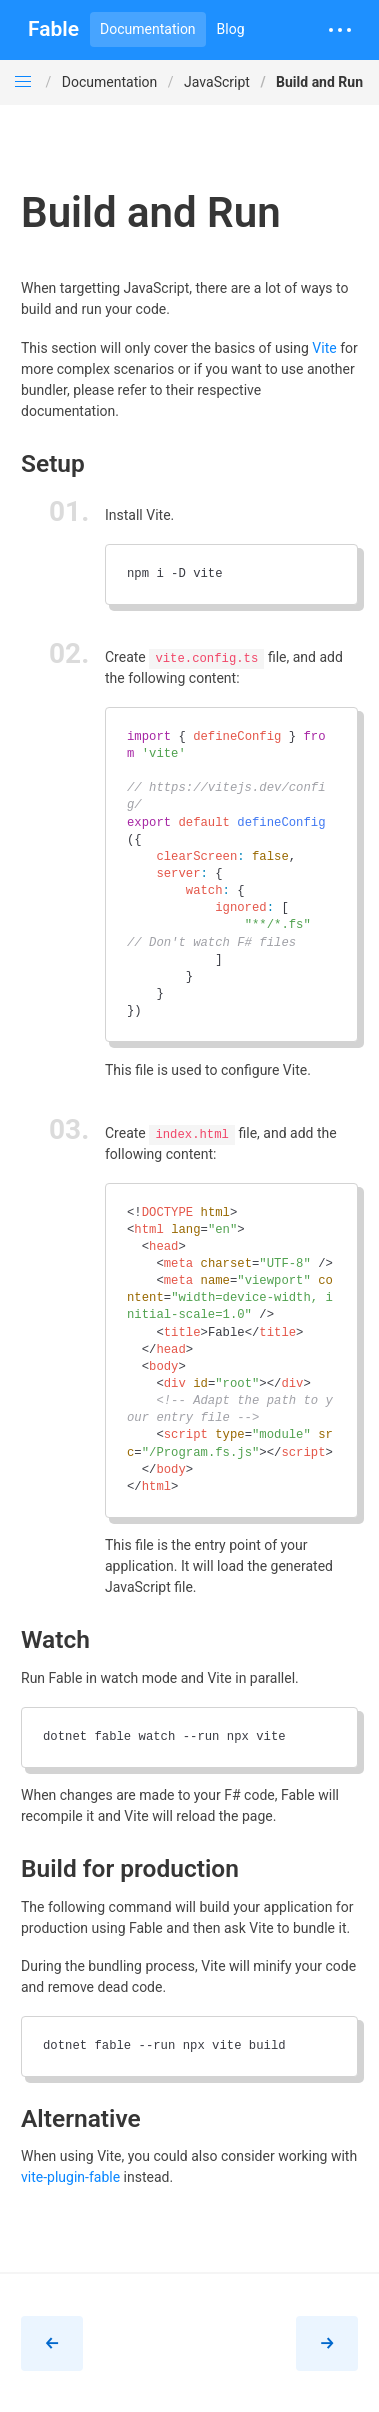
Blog (231, 29)
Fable (53, 29)
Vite (324, 348)
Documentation (148, 29)
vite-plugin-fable (70, 2177)
